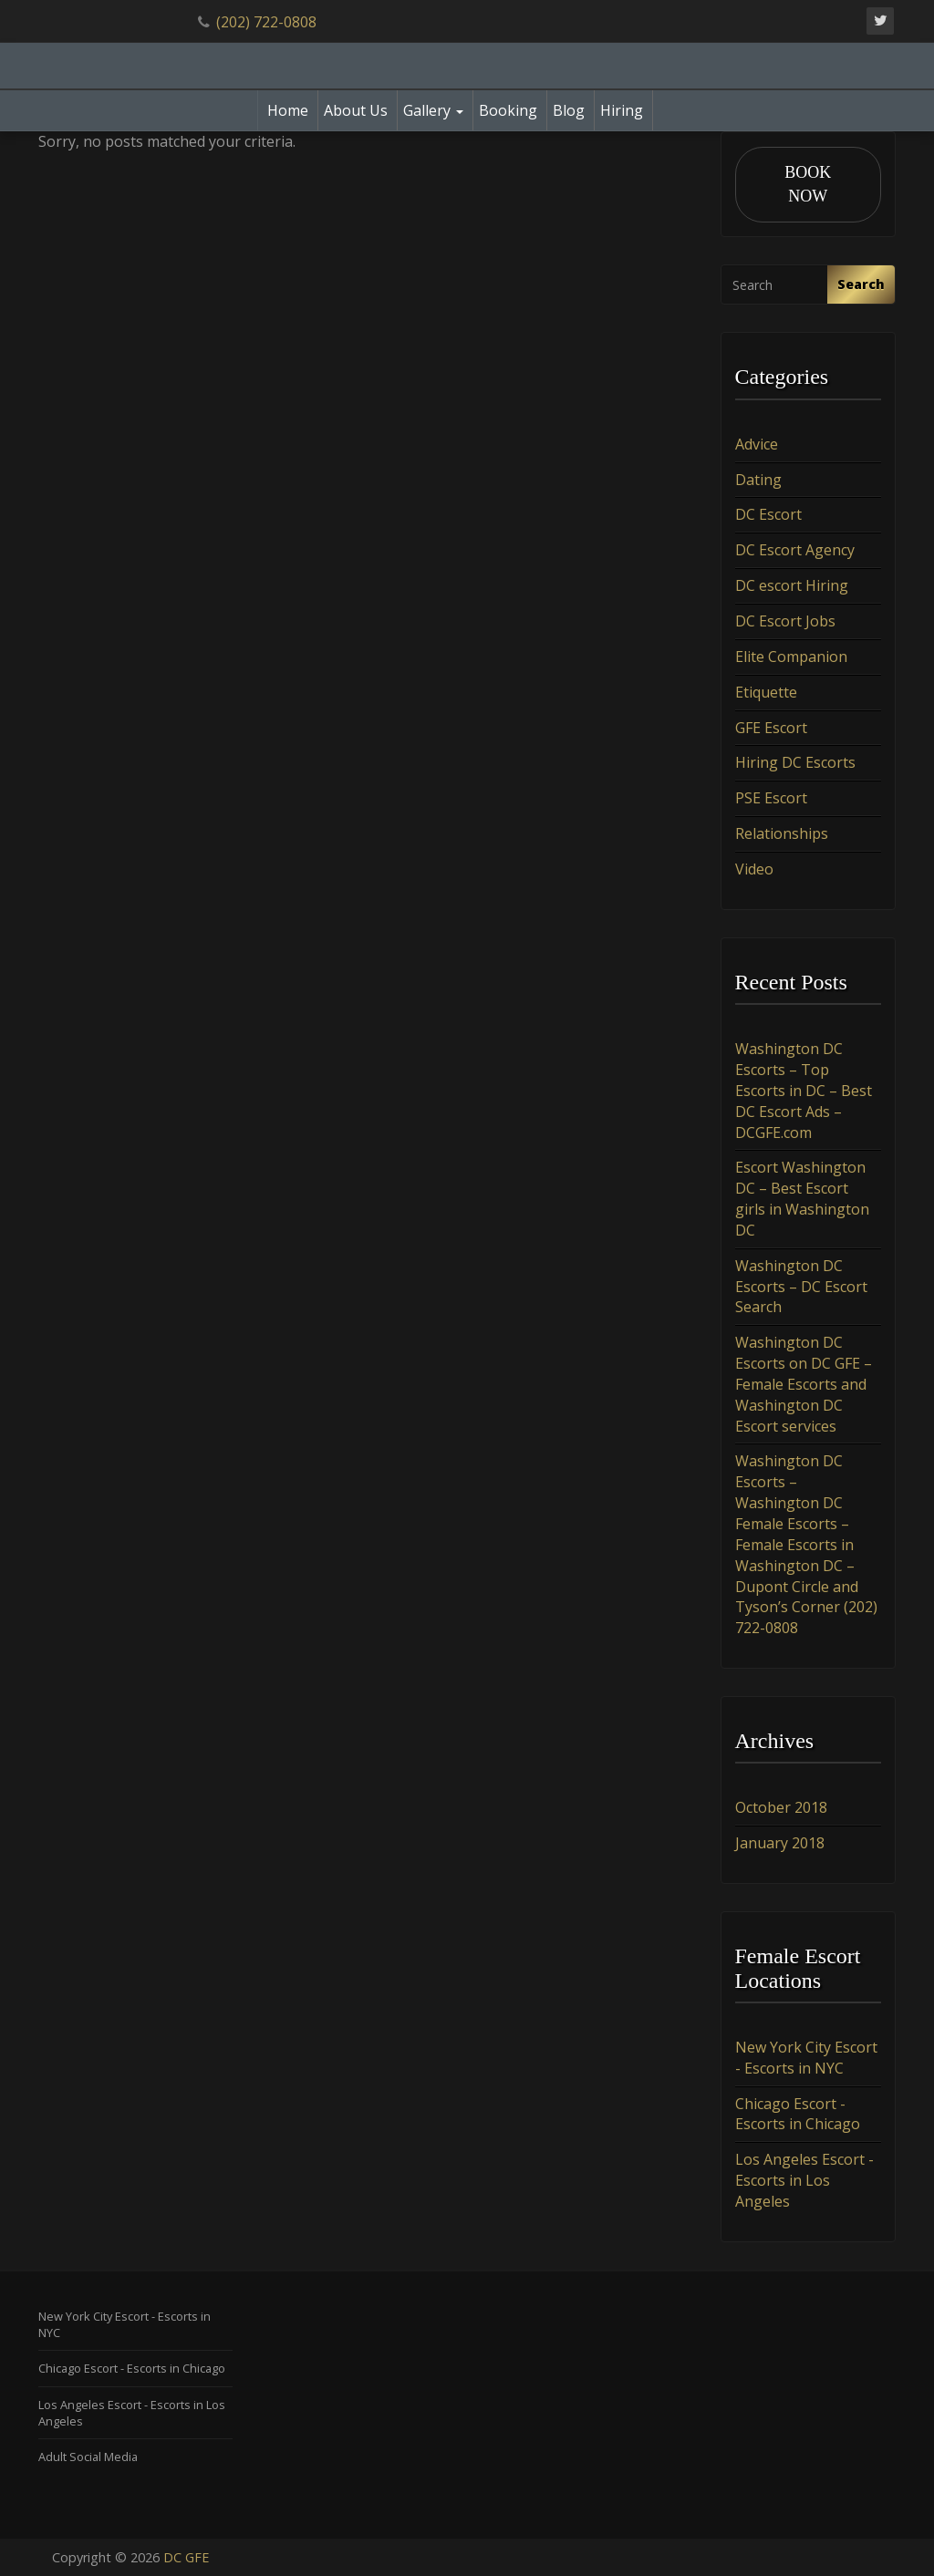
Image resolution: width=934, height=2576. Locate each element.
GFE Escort (771, 728)
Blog (569, 110)
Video (754, 869)
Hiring (621, 110)
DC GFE (186, 2557)
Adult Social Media (88, 2456)
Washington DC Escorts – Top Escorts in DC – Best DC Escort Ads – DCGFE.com (803, 1090)
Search (861, 284)
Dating (758, 480)
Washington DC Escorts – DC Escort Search (801, 1287)
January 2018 (780, 1843)
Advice (756, 444)
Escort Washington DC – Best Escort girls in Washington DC (802, 1198)
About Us (356, 110)
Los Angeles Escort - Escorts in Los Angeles (804, 2180)
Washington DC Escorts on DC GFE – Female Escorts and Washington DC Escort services (803, 1383)
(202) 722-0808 (266, 22)
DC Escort (768, 514)
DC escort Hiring (791, 585)
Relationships (781, 833)
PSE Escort (771, 798)
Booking (508, 110)
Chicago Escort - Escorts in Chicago (797, 2114)
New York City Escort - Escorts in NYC (806, 2057)
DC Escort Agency (795, 550)
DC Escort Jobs (785, 621)
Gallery (433, 110)
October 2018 (781, 1807)
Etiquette (766, 692)
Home (287, 110)
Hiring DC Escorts (795, 762)
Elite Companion (791, 657)
